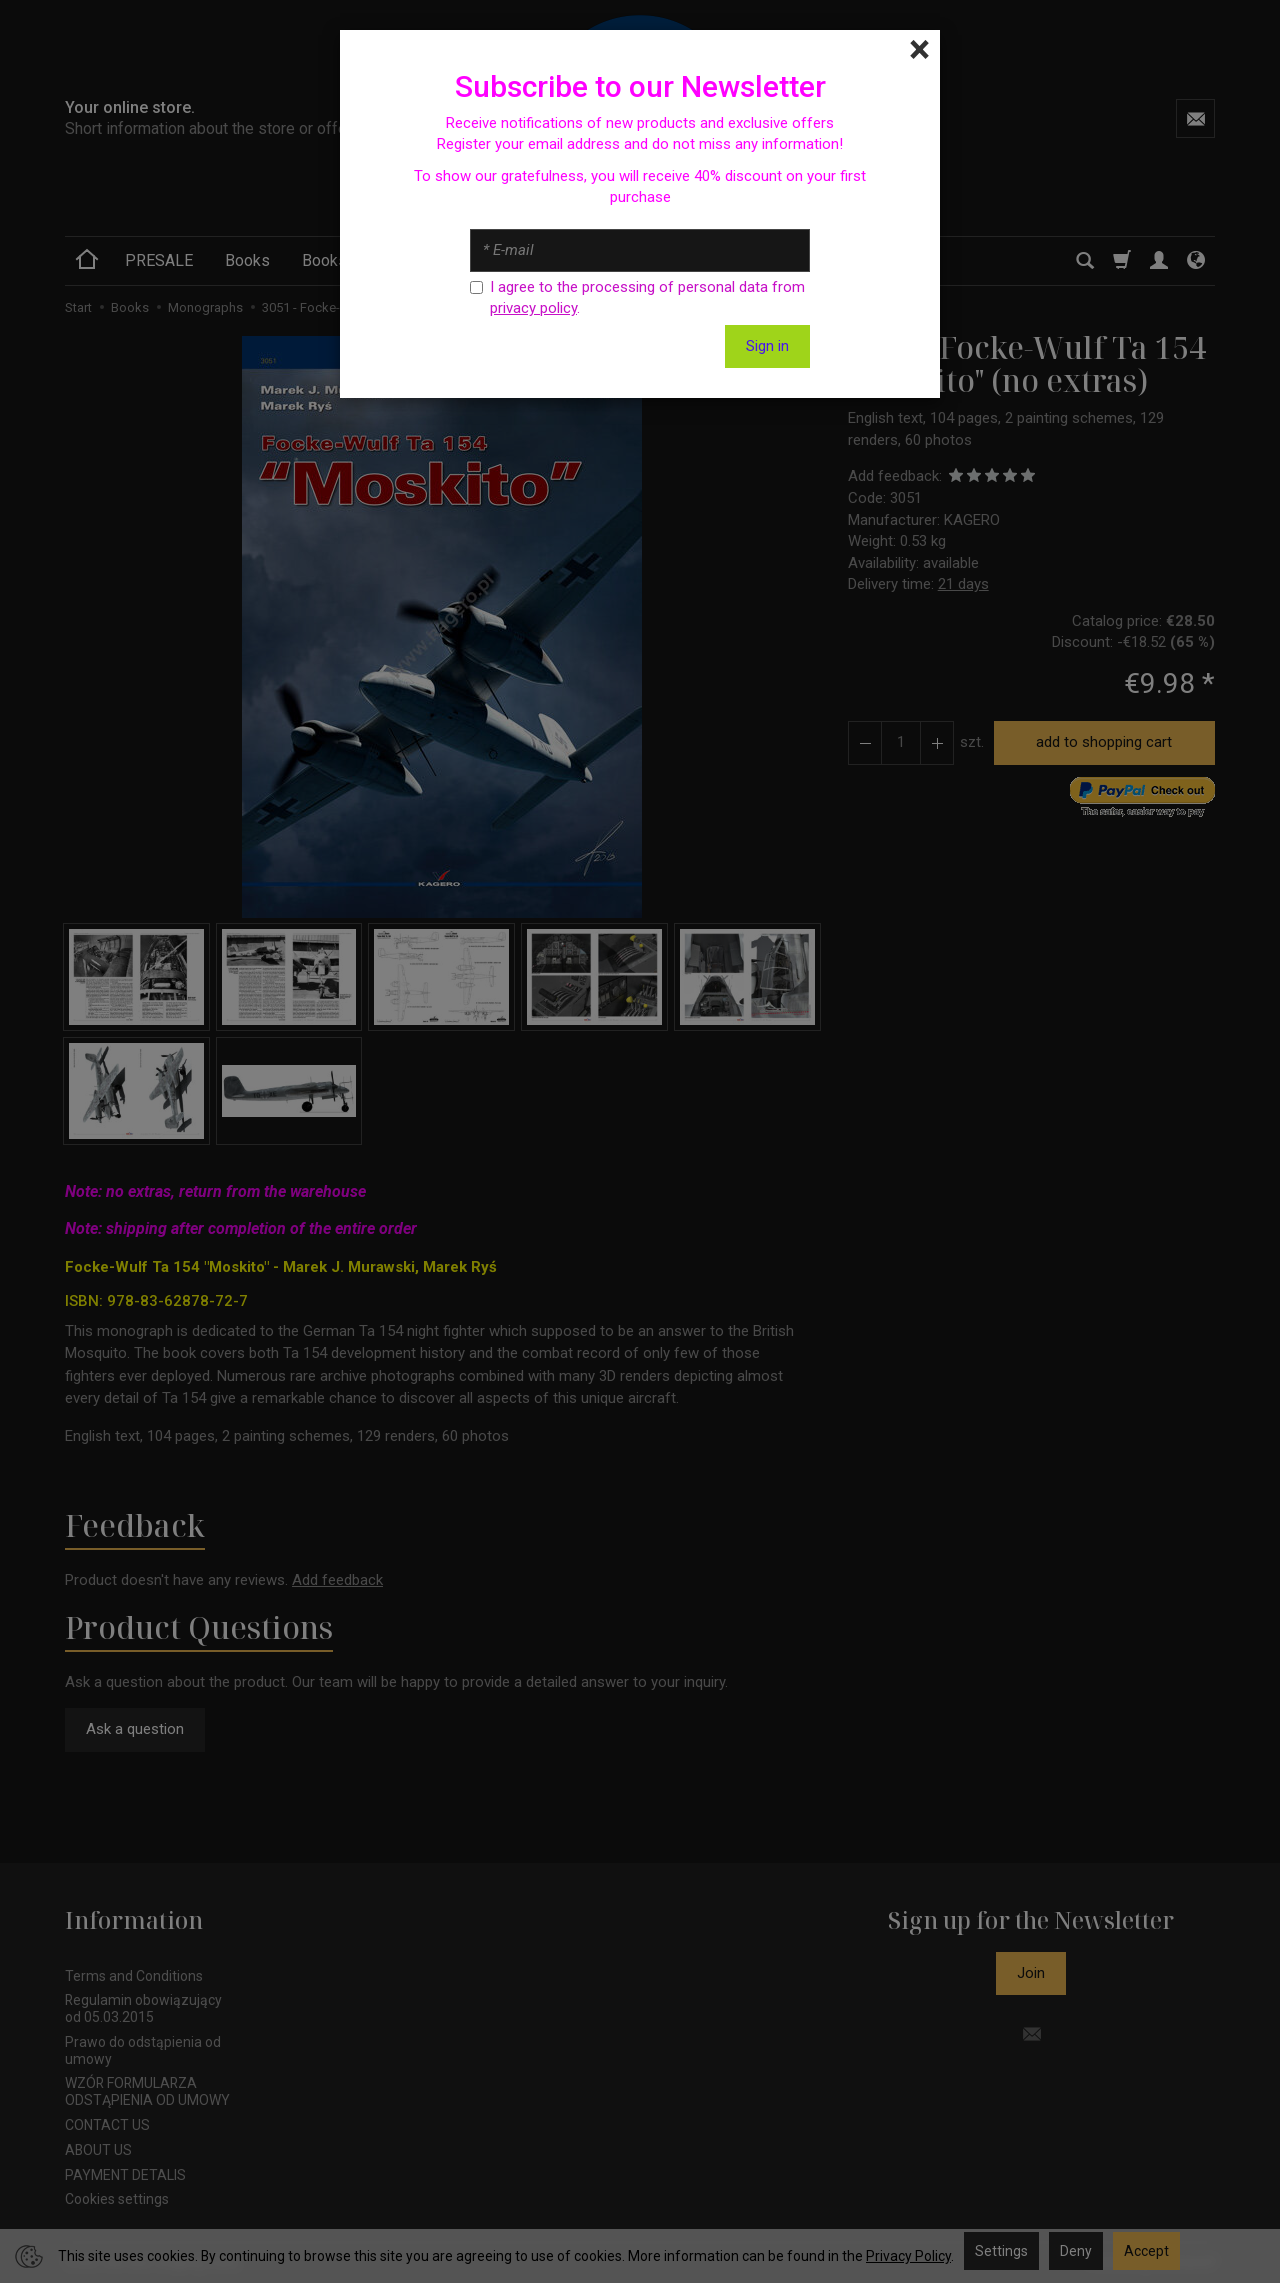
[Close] (919, 50)
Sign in (767, 346)
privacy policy (533, 308)
